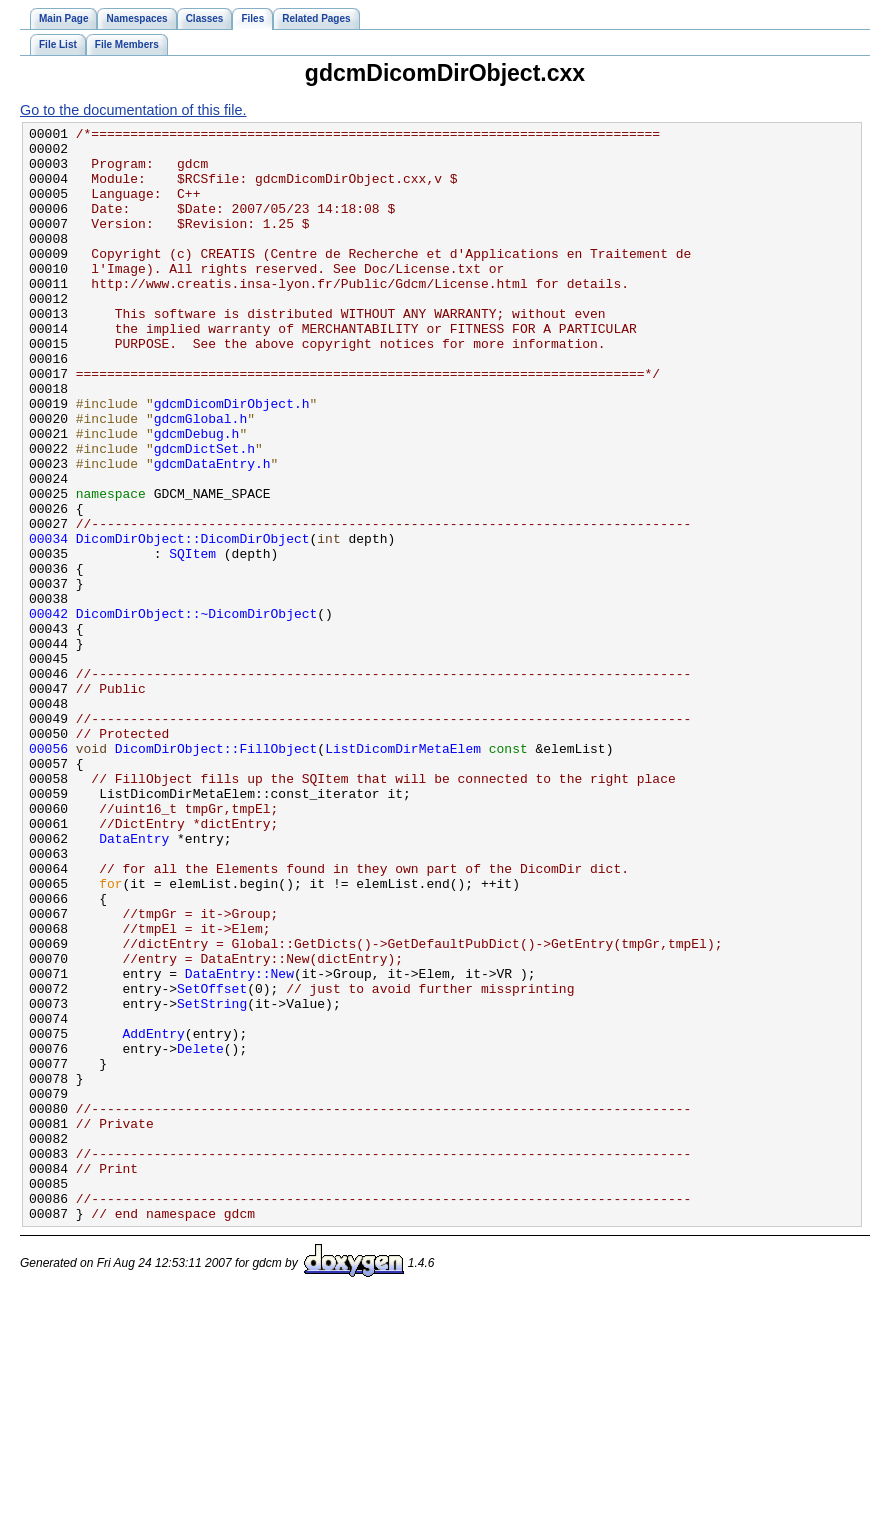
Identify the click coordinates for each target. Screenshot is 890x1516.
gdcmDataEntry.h (212, 532)
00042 (48, 712)
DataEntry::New (239, 1144)
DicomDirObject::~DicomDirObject (197, 712)
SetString (212, 1180)
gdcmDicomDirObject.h (232, 460)
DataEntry (134, 982)
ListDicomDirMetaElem (403, 874)
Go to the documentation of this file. (133, 110)
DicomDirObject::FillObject (216, 874)
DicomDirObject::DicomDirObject (193, 622)
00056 (48, 874)
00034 (48, 622)
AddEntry (154, 1216)
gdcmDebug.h (197, 496)
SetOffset (212, 1162)
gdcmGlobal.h (201, 478)
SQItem (192, 640)
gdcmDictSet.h (204, 514)
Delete (200, 1234)
